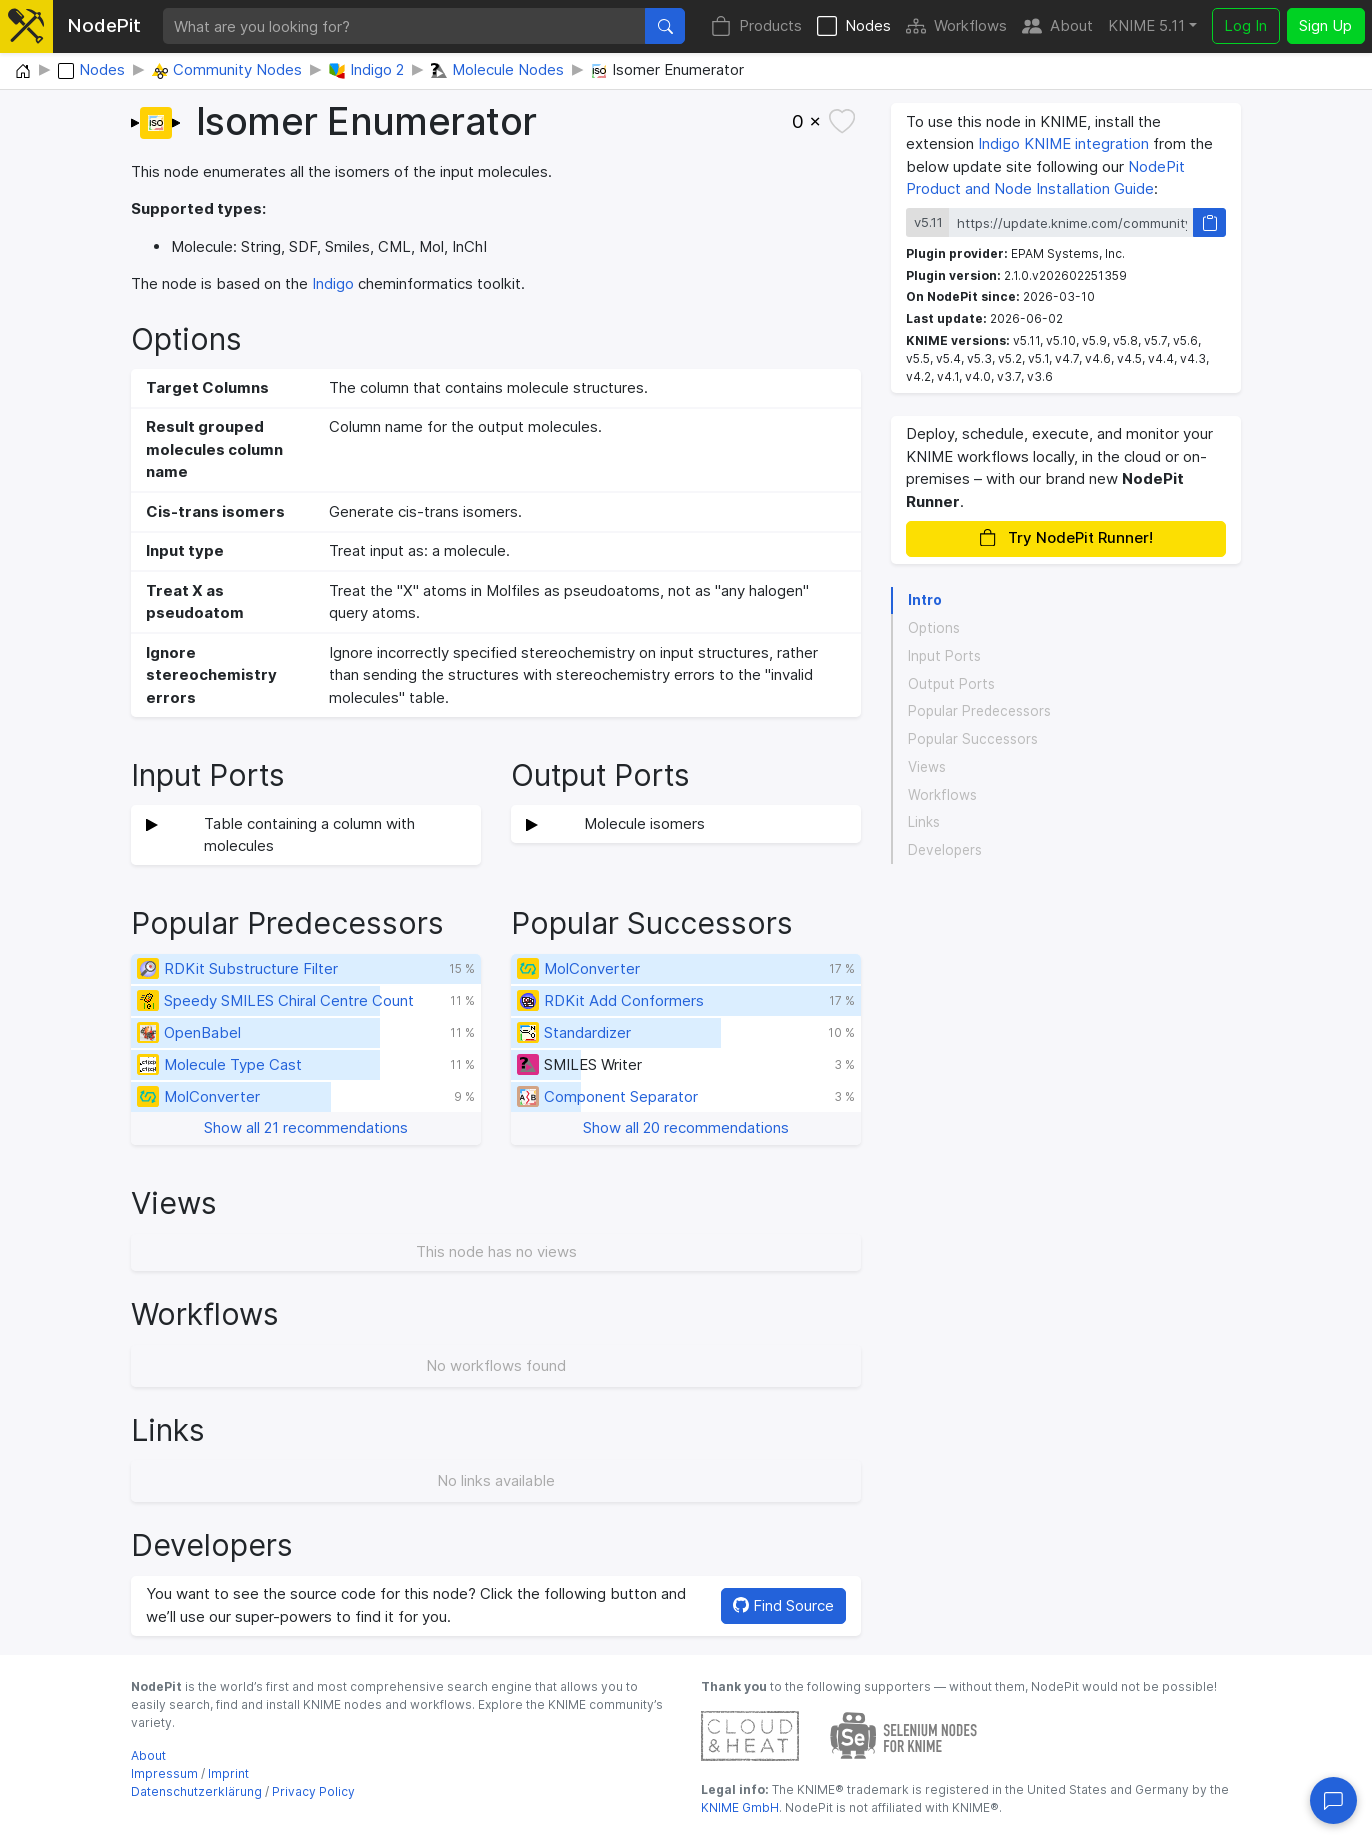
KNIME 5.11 (1146, 25)
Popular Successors (973, 739)
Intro (925, 600)
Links (924, 822)
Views (927, 767)
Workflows (956, 26)
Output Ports (951, 684)
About (1057, 26)
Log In (1245, 25)
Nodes (854, 26)
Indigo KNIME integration (1063, 143)
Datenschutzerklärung (196, 1791)
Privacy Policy (313, 1791)
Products (756, 26)
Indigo (333, 283)
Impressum (164, 1773)
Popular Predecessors (979, 711)
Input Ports (944, 656)
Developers (945, 850)
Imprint (228, 1773)
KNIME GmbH (740, 1807)
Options (934, 628)
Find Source (783, 1605)
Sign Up (1325, 25)
